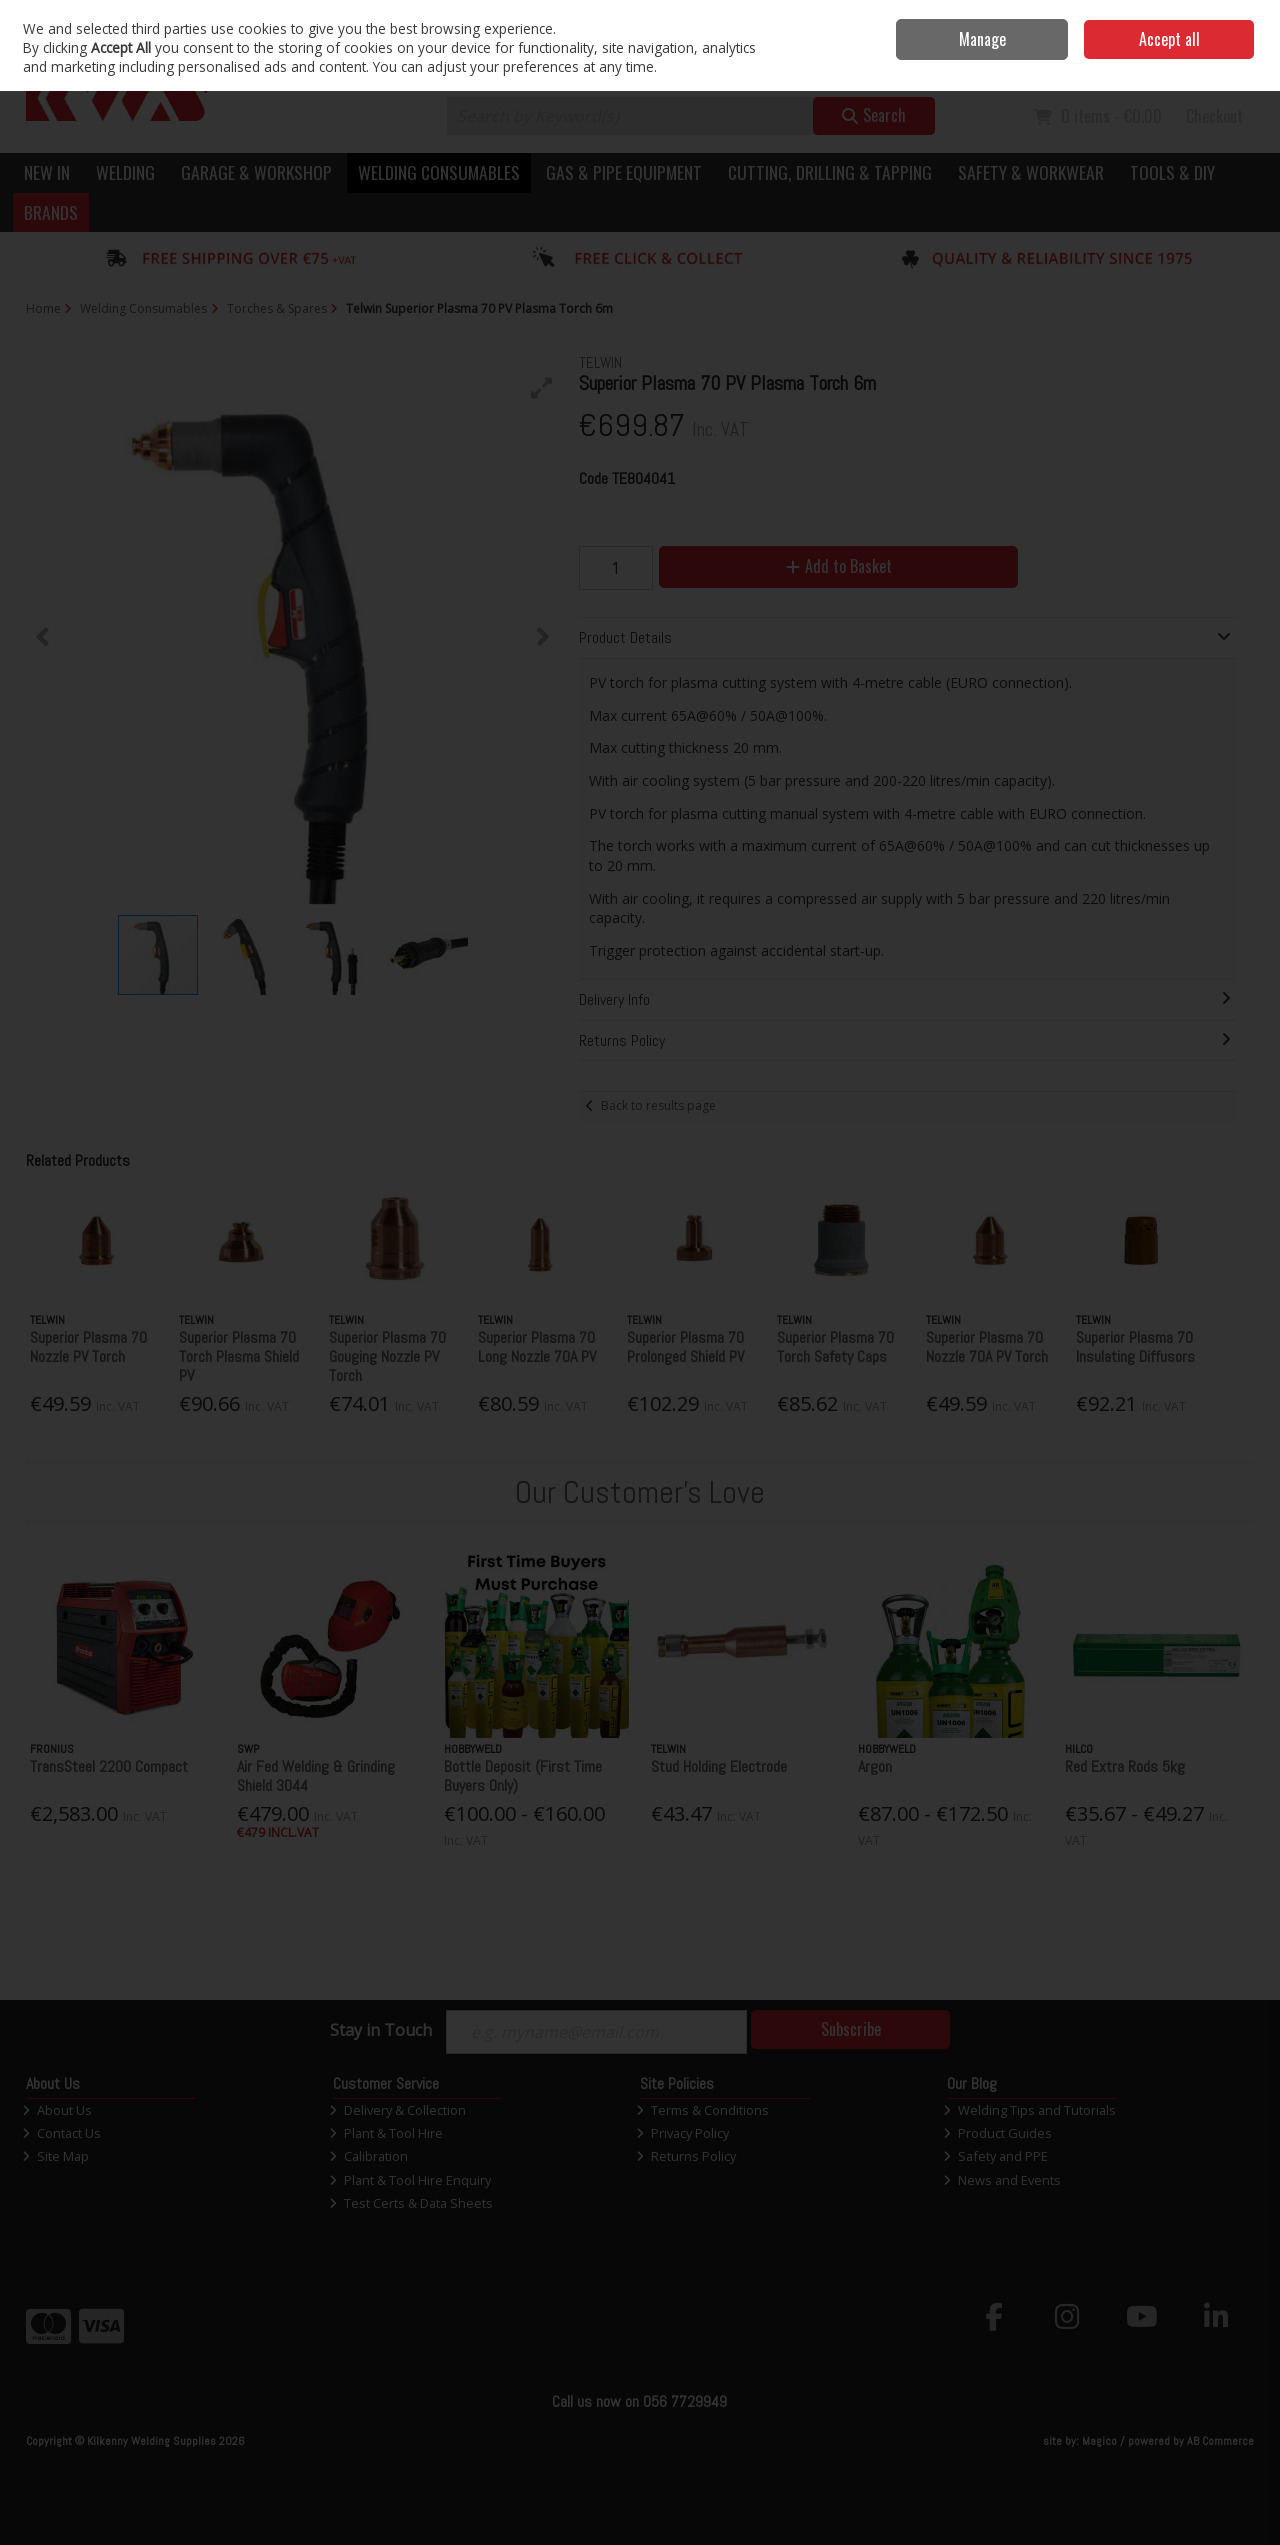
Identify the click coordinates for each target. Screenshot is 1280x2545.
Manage (982, 39)
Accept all (1169, 39)
